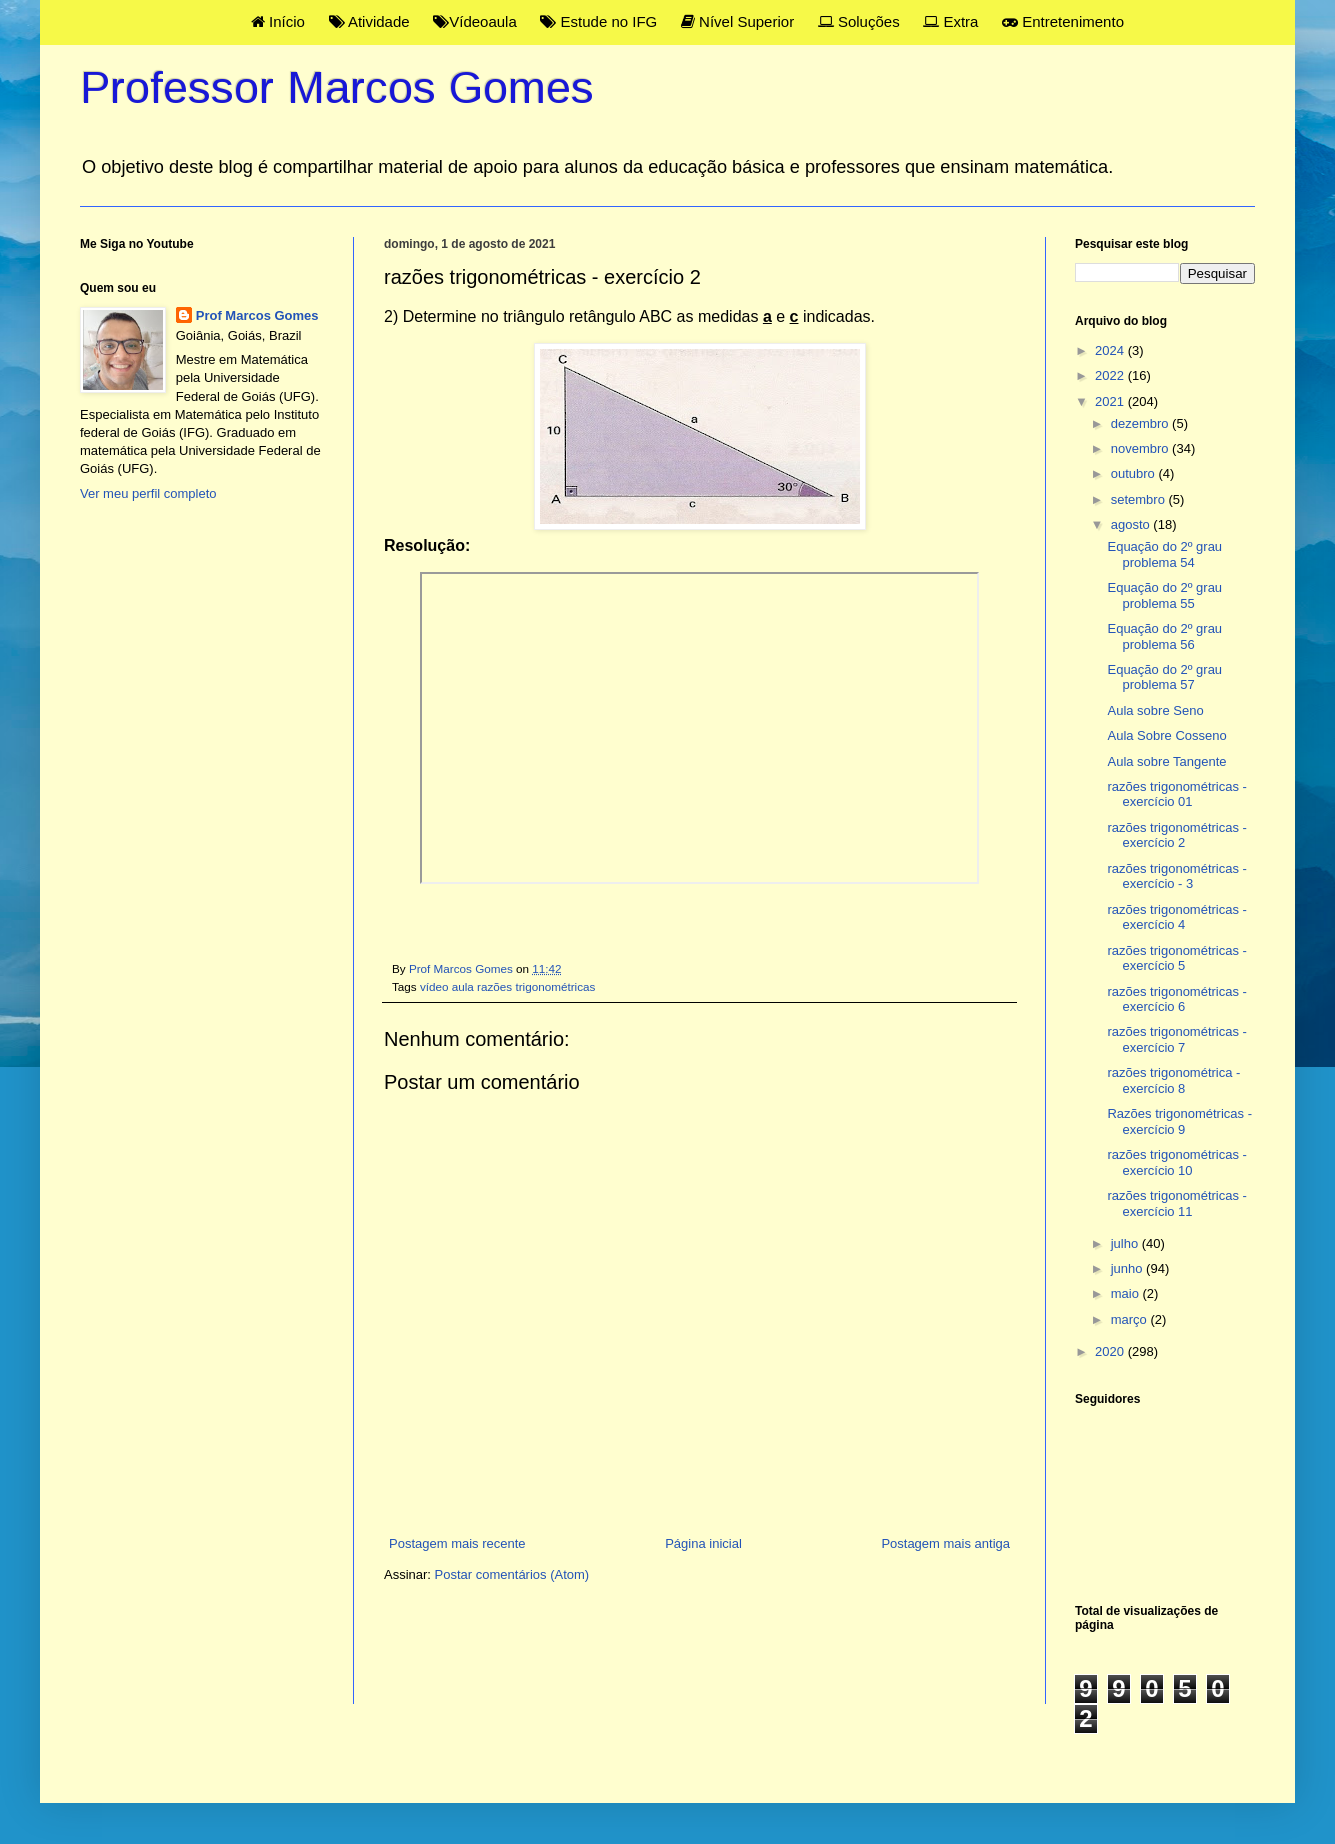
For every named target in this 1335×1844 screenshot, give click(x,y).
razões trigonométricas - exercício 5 (1176, 958)
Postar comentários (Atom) (512, 1574)
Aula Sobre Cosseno (1166, 735)
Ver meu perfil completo (148, 493)
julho (1126, 1243)
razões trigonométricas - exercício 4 (1176, 917)
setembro (1140, 499)
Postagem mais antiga (945, 1543)
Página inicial (703, 1543)
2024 (1111, 350)
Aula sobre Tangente (1166, 761)
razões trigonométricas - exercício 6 (1176, 999)
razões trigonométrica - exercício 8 (1173, 1080)
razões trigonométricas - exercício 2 (1176, 835)
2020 (1111, 1351)
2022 (1111, 375)
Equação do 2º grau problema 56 (1164, 636)
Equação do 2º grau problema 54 (1164, 554)
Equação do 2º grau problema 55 (1164, 595)
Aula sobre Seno (1155, 710)
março (1131, 1319)
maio (1127, 1293)
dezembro (1141, 423)
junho (1128, 1268)
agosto (1132, 524)
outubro (1135, 473)
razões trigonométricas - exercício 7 (1176, 1039)
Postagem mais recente (457, 1543)
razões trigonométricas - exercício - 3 (1176, 876)
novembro (1141, 448)
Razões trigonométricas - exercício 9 (1179, 1121)
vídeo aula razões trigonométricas (507, 986)
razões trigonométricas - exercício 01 (1176, 794)
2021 (1111, 401)
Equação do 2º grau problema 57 (1164, 677)
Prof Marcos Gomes (257, 315)
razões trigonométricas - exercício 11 (1176, 1203)
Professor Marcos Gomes (337, 87)
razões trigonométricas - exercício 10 (1176, 1162)
